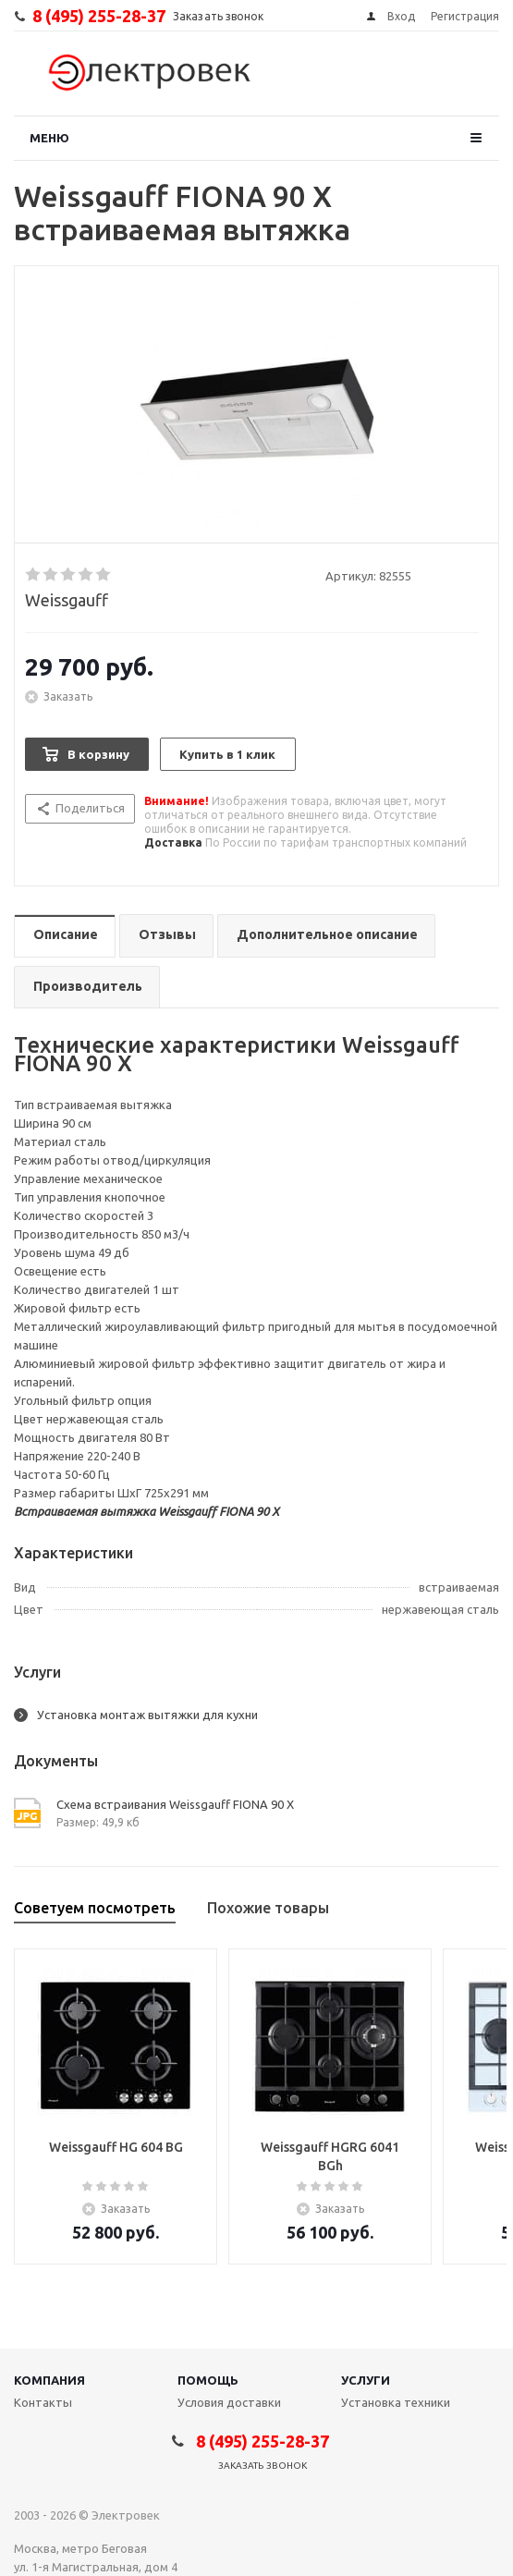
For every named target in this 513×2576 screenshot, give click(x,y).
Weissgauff (66, 600)
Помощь (207, 2380)
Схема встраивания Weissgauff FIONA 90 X (175, 1804)
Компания (49, 2380)
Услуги (365, 2380)
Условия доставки (229, 2402)
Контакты (43, 2402)
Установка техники (395, 2402)
